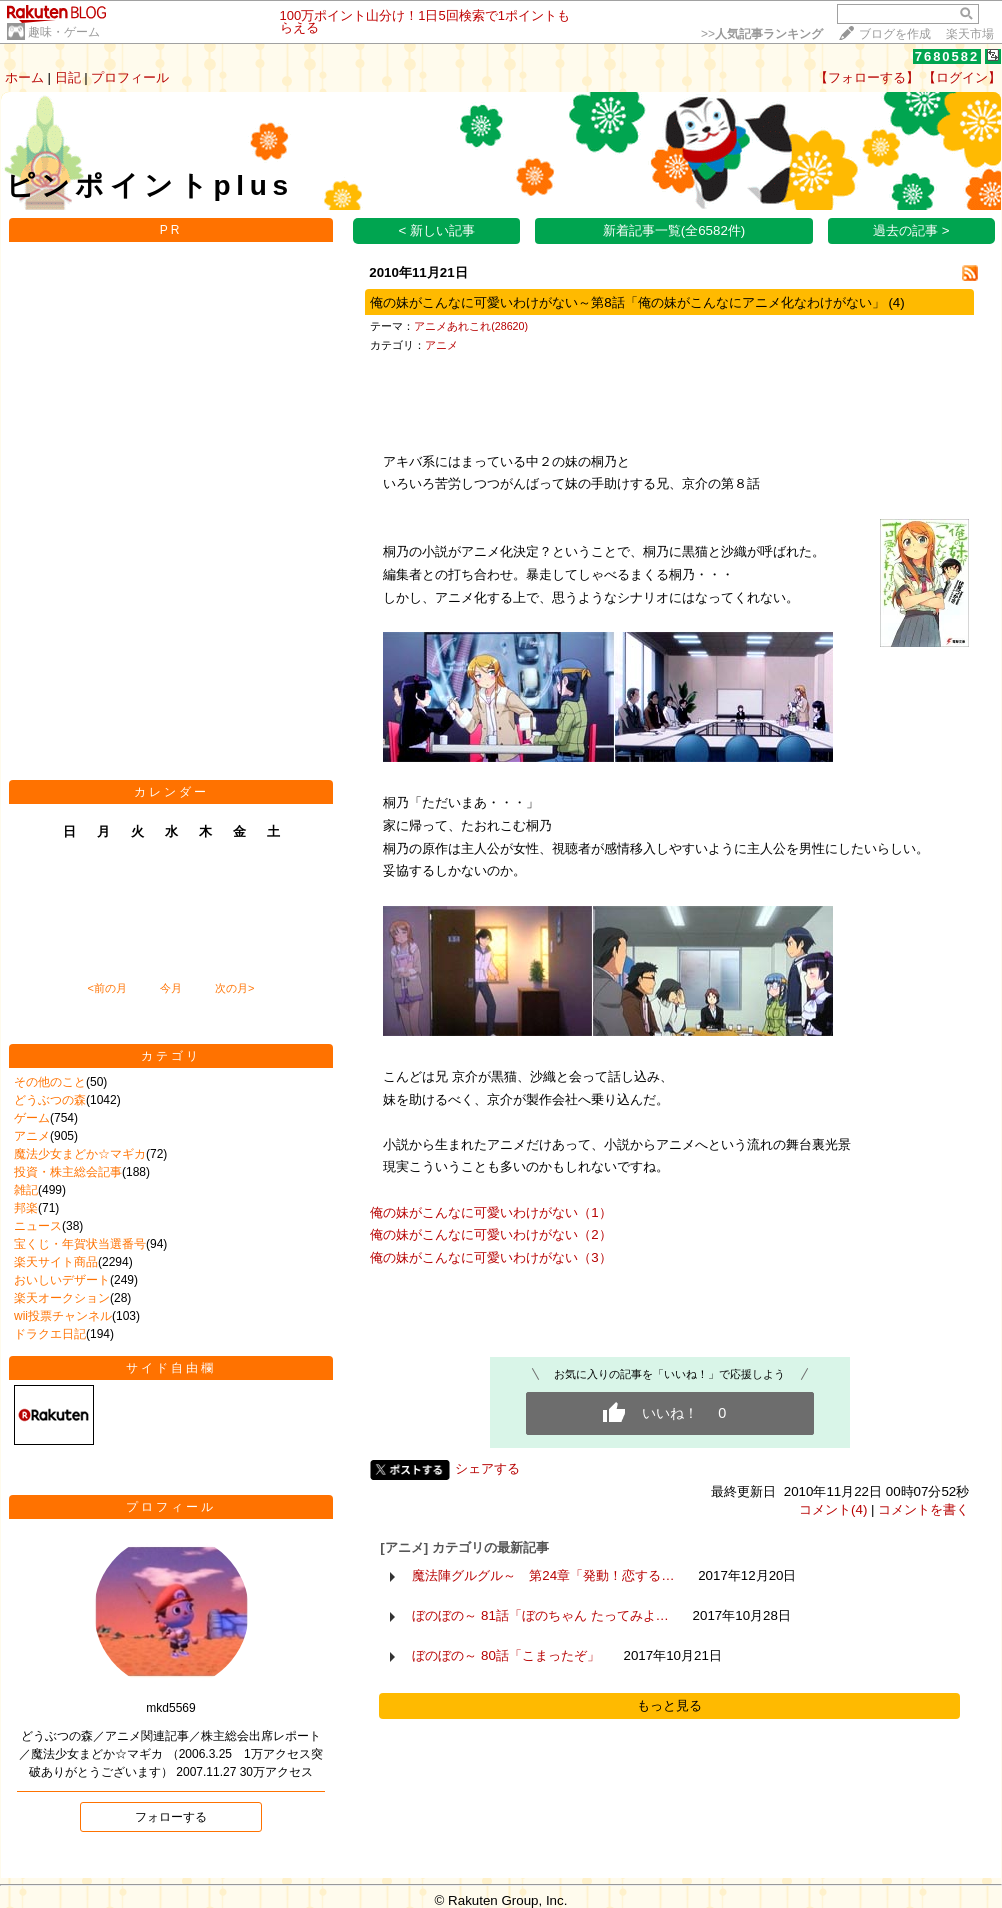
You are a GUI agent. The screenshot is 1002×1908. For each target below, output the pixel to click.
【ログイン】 (962, 77)
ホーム (24, 77)
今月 (171, 988)
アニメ (32, 1136)
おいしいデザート (62, 1280)
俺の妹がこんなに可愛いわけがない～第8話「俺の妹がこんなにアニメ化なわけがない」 (627, 302)
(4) (896, 302)
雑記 (26, 1190)
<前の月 (106, 988)
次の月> (234, 988)
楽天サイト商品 (56, 1262)
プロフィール (130, 77)
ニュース (38, 1226)
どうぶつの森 (50, 1100)
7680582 (947, 56)
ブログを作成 (895, 34)
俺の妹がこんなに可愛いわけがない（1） (490, 1212)
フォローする (171, 1817)
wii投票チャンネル (63, 1316)
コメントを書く (923, 1509)
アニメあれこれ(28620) (471, 326)
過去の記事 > (911, 230)
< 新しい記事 (437, 230)
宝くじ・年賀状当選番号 (80, 1244)
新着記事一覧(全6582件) (674, 230)
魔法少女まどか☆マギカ (80, 1154)
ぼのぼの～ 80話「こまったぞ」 (506, 1655)
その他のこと (50, 1082)
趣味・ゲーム (64, 32)
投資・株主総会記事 (68, 1172)
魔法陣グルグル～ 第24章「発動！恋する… (543, 1575)
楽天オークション (62, 1298)
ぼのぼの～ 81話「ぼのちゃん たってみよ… (540, 1615)
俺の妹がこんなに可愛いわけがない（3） (490, 1257)
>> (762, 34)
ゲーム (32, 1118)
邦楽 (26, 1208)
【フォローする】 (867, 77)
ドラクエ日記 (50, 1334)
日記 (68, 77)
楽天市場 (970, 34)
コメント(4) (833, 1509)
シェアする (487, 1468)
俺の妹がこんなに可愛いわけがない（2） (490, 1234)
